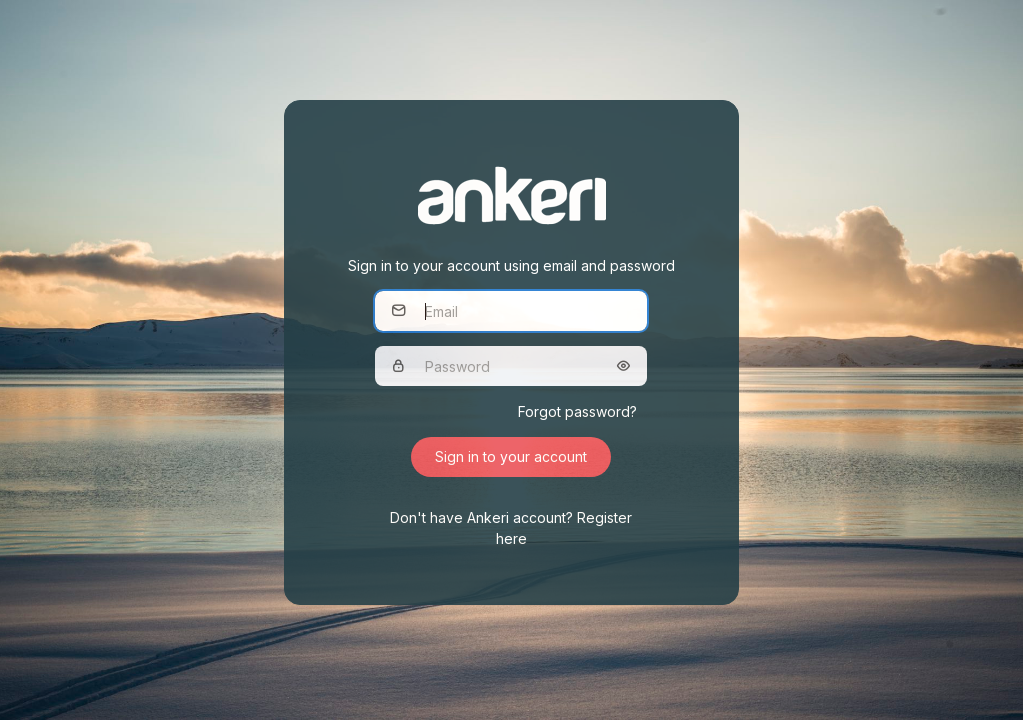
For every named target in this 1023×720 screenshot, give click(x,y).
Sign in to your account (511, 456)
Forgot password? (577, 411)
